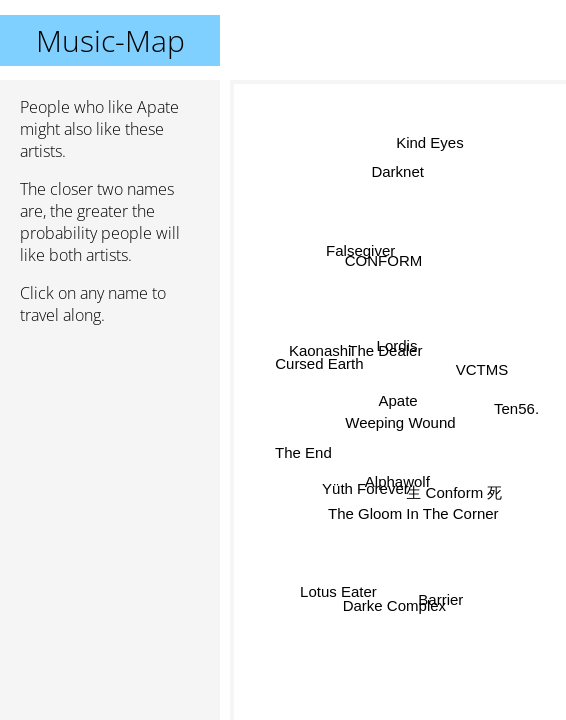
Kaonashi (319, 352)
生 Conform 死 (454, 494)
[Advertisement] (110, 447)
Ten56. (516, 409)
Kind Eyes (430, 142)
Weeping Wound (400, 422)
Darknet (398, 170)
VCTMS (482, 370)
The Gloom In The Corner (413, 512)
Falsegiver (360, 250)
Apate (398, 400)
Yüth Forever (364, 486)
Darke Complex (394, 604)
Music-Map (110, 40)
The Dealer (385, 349)
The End (304, 456)
